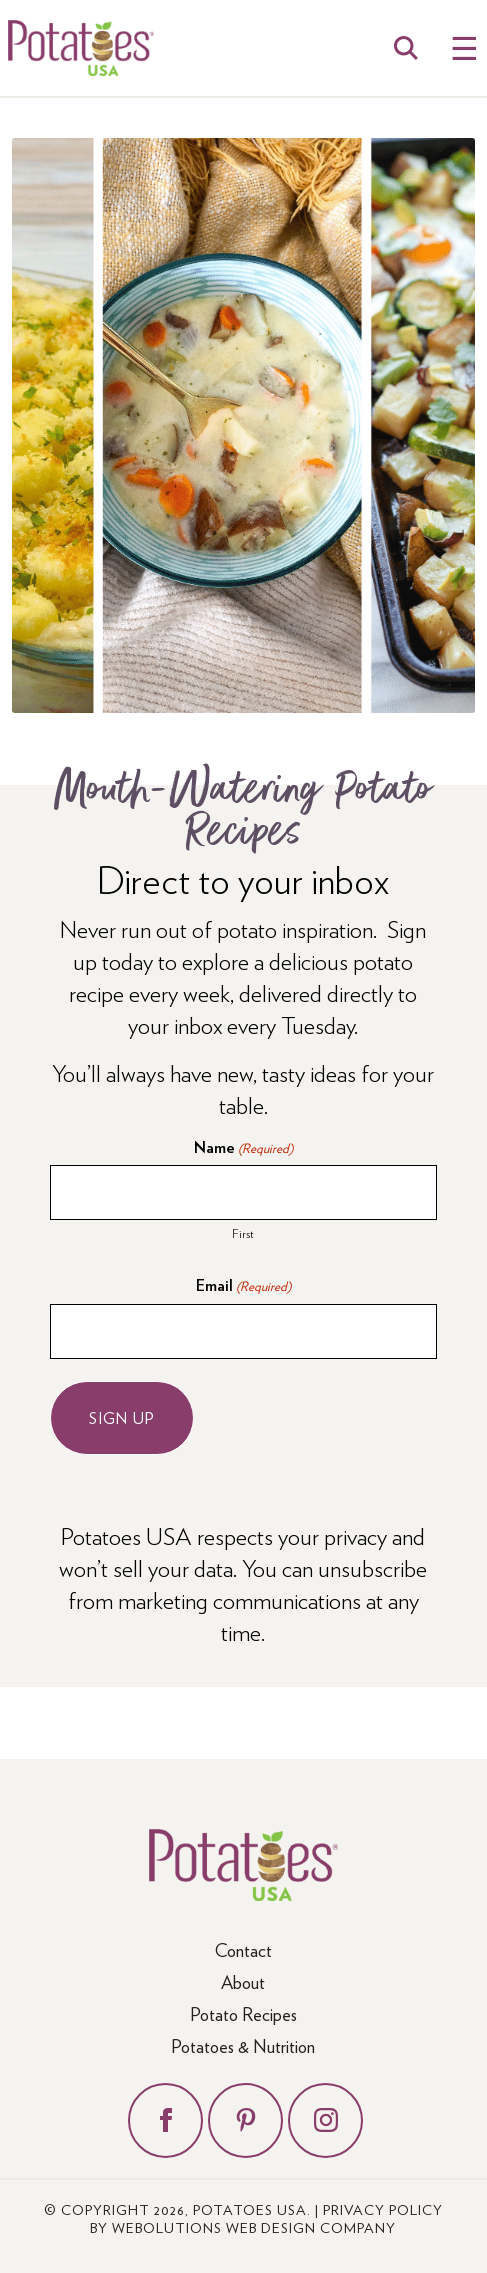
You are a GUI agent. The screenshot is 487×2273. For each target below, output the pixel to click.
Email (243, 1284)
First (243, 1233)
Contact (243, 1949)
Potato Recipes (243, 2013)
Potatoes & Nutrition (243, 2045)
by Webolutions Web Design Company (243, 2227)
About (243, 1981)
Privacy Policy (383, 2209)
